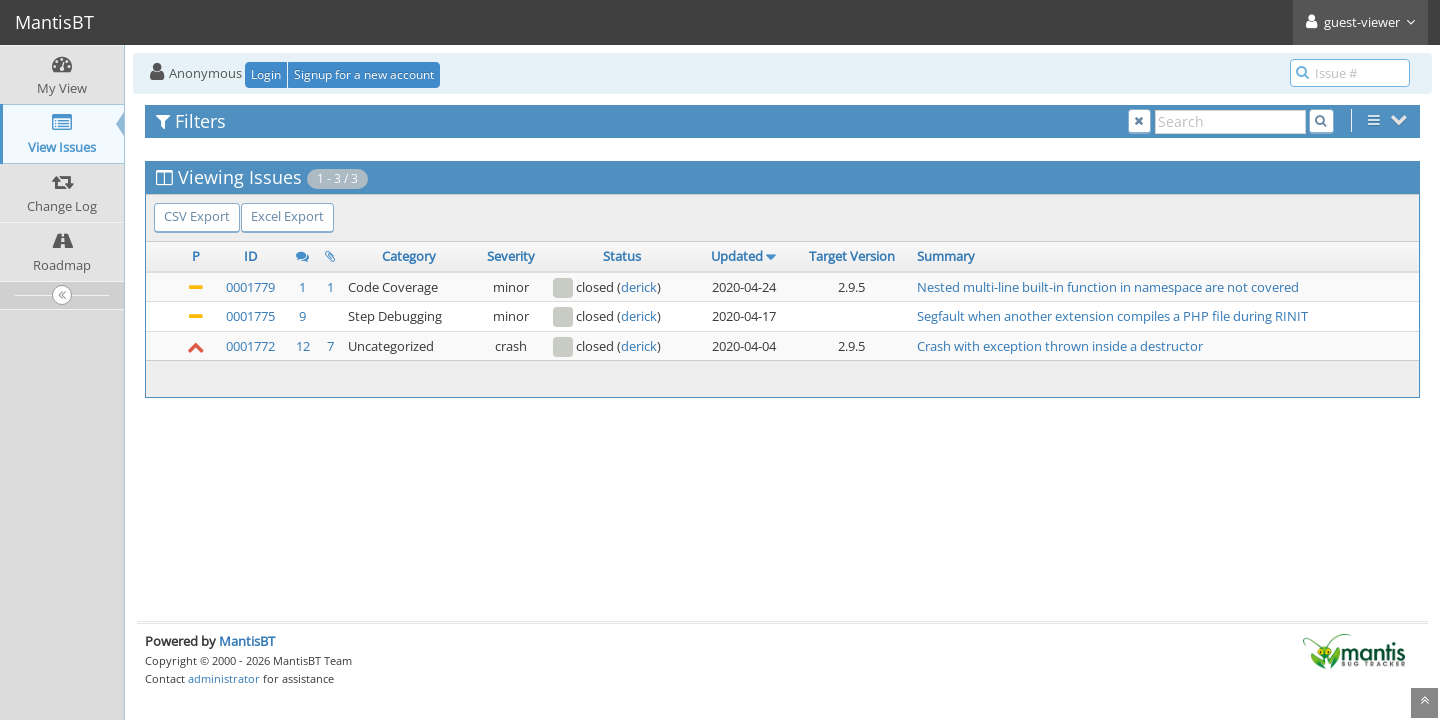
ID (250, 256)
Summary (946, 256)
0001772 (250, 346)
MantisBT (247, 641)
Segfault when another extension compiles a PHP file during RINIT (1112, 316)
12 (303, 346)
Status (622, 256)
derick (639, 287)
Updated (737, 256)
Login (266, 74)
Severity (511, 256)
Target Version (852, 256)
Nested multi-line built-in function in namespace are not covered (1108, 287)
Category (409, 256)
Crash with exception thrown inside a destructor (1060, 346)
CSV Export (197, 216)
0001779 (250, 287)
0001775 (250, 316)
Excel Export (287, 216)
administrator (224, 678)
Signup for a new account (364, 74)
